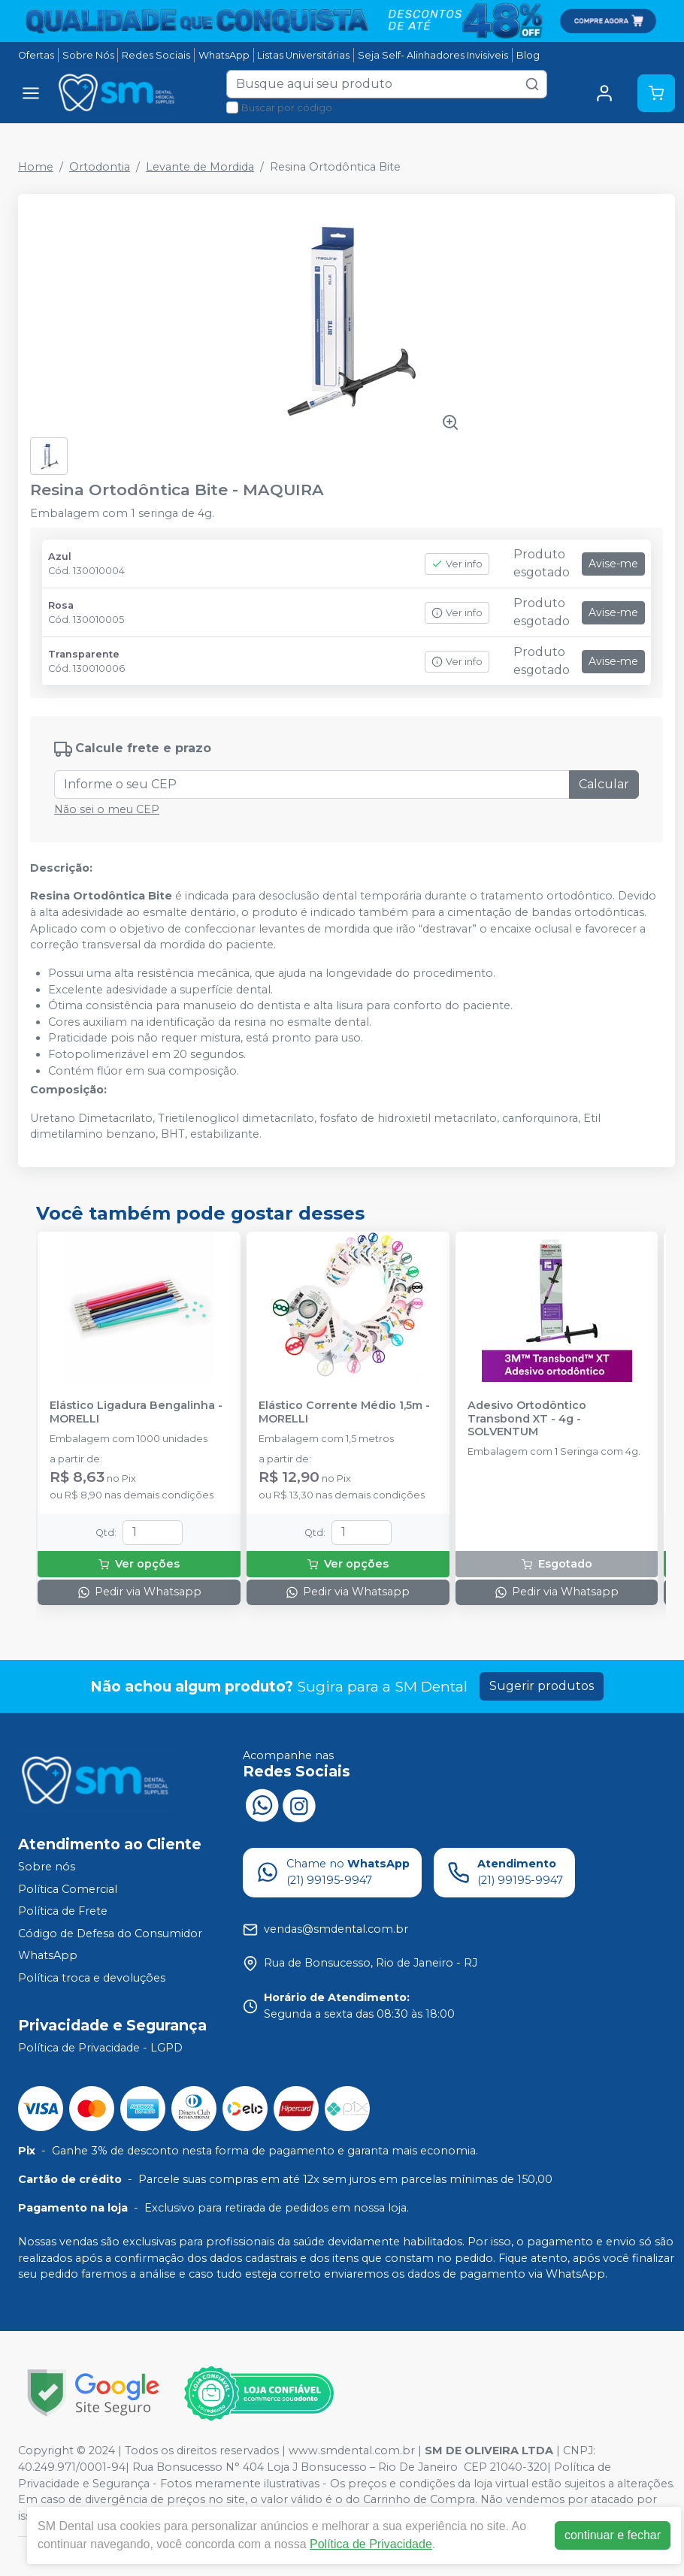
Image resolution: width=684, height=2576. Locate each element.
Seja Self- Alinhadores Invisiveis (433, 55)
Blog (528, 55)
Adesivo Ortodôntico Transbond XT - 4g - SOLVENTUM (527, 1418)
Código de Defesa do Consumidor (110, 1933)
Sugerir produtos (541, 1686)
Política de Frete (62, 1911)
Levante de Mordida (200, 167)
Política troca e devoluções (91, 1978)
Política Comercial (67, 1889)
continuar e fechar (612, 2535)
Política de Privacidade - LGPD (100, 2047)
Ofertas (36, 55)
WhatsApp (224, 55)
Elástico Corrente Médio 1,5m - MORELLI (344, 1412)
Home (35, 167)
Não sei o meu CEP (106, 809)
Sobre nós (46, 1866)
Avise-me (613, 563)
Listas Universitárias (303, 55)
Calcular (604, 784)
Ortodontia (99, 167)
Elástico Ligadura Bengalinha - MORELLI (136, 1412)
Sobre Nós (88, 55)
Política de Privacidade (371, 2544)
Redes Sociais (156, 55)
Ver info (457, 564)
